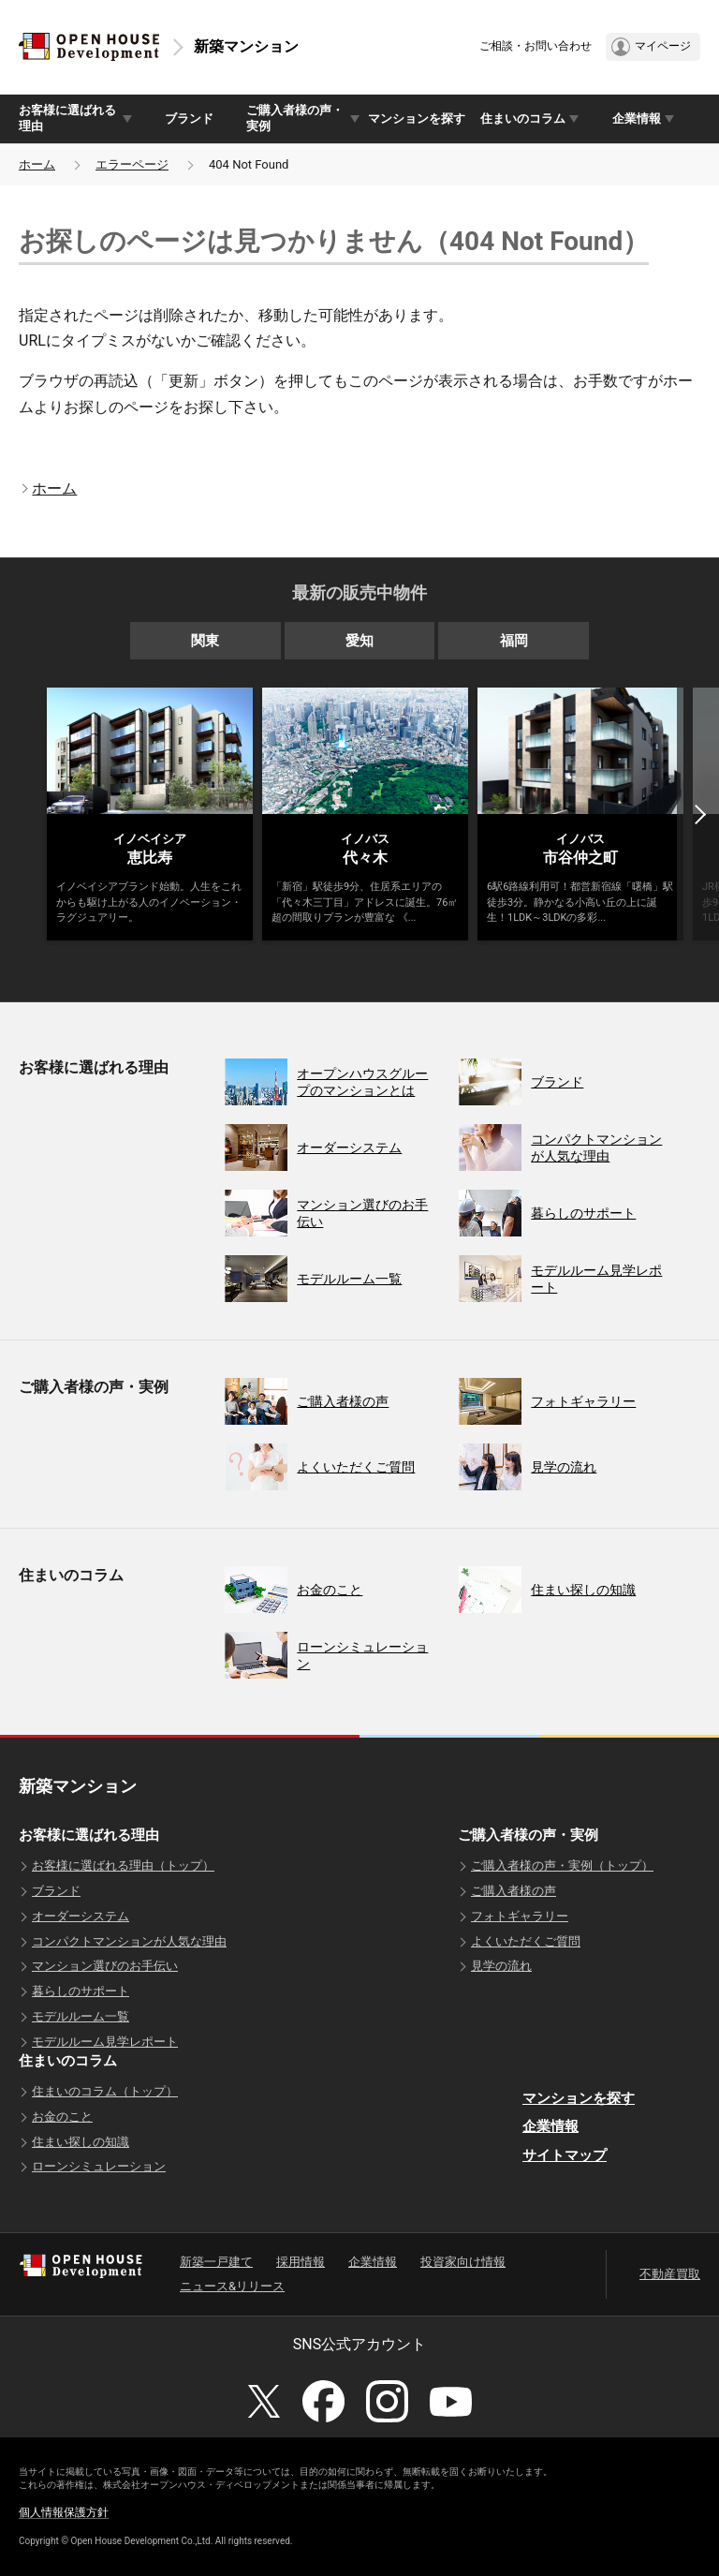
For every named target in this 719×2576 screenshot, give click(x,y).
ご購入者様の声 (513, 1891)
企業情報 (550, 2126)
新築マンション (246, 46)
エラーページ (132, 164)
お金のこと (62, 2117)
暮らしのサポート (80, 1991)
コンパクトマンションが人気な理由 (129, 1941)
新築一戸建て (216, 2262)
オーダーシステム (80, 1916)
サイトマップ (564, 2155)
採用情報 (300, 2262)
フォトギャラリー (519, 1916)
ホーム (37, 164)
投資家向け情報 (463, 2262)
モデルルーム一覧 (80, 2016)
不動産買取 (669, 2274)
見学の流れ (501, 1966)
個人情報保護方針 (64, 2512)
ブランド (189, 118)
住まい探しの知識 (80, 2142)
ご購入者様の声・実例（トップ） (562, 1865)
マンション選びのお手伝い (105, 1966)
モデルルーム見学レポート (105, 2042)
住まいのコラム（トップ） (105, 2091)
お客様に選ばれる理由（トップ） (123, 1865)
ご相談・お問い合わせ (535, 45)
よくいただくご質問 (525, 1941)
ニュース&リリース (232, 2286)
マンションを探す (416, 118)
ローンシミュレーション (99, 2166)
